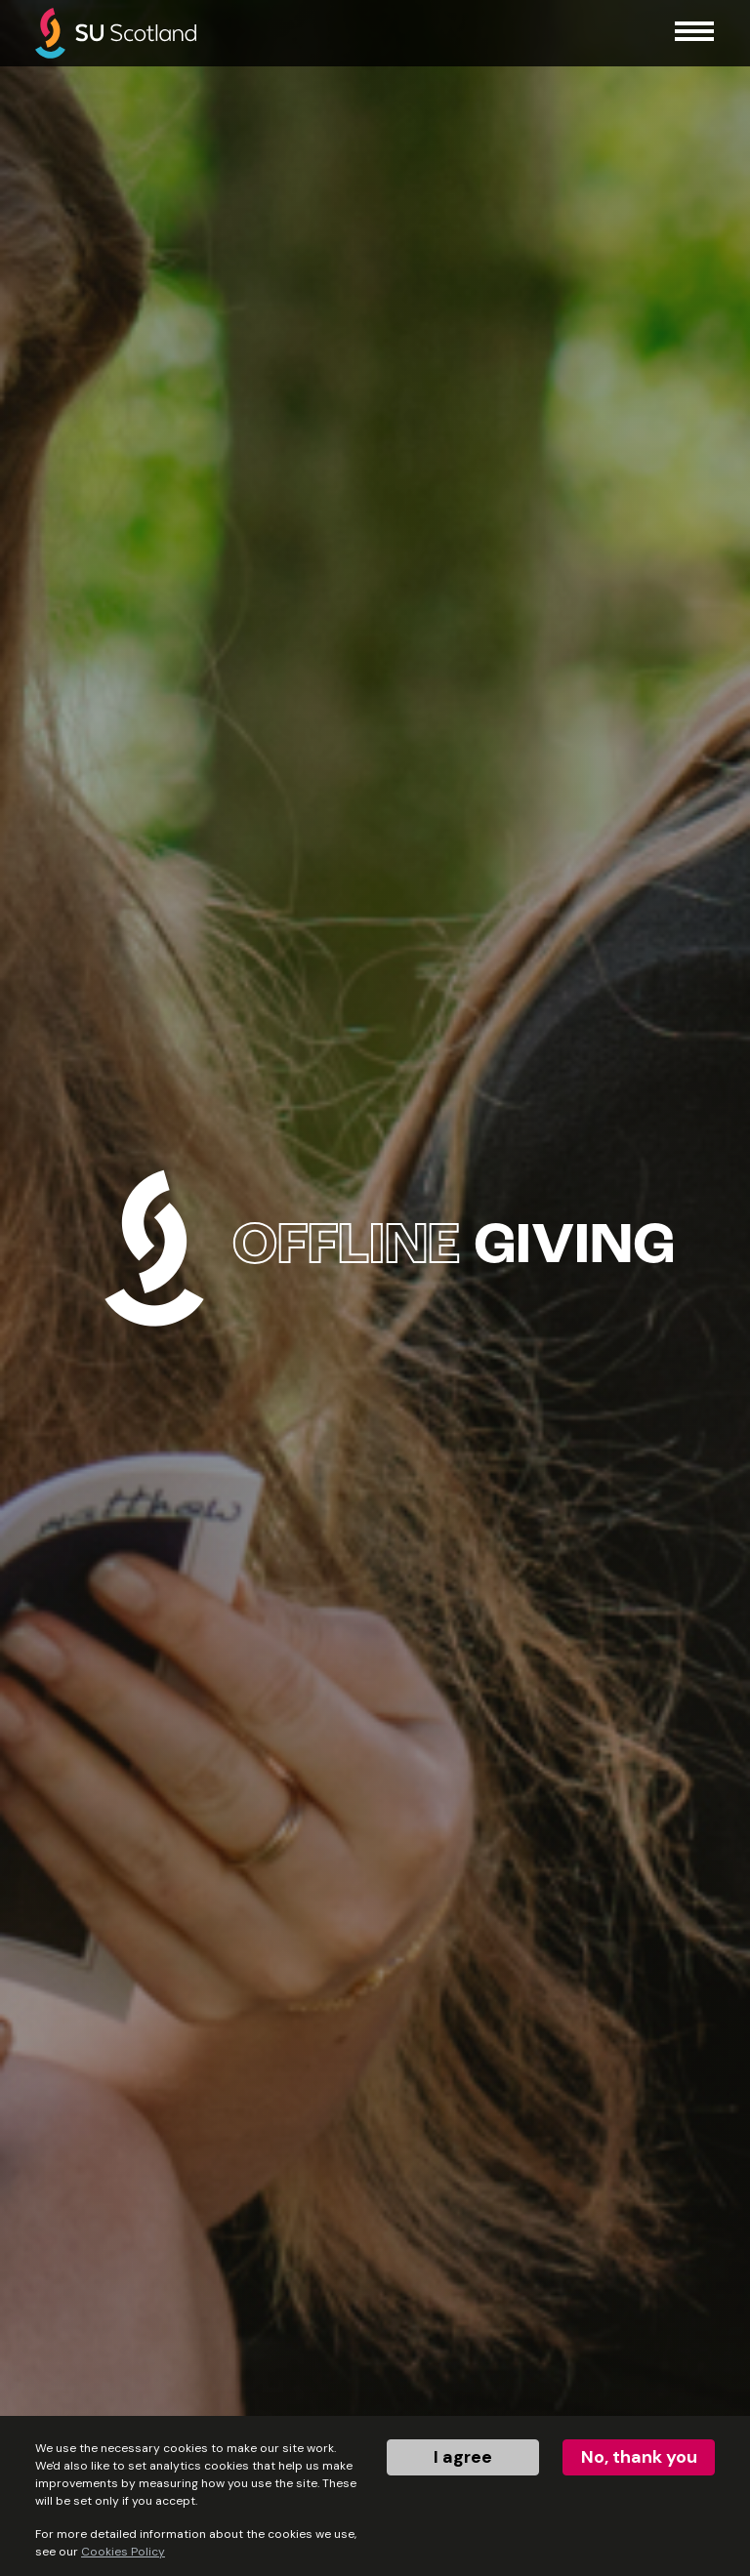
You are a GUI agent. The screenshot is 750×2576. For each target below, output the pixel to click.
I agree (463, 2457)
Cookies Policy (123, 2551)
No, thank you (639, 2457)
